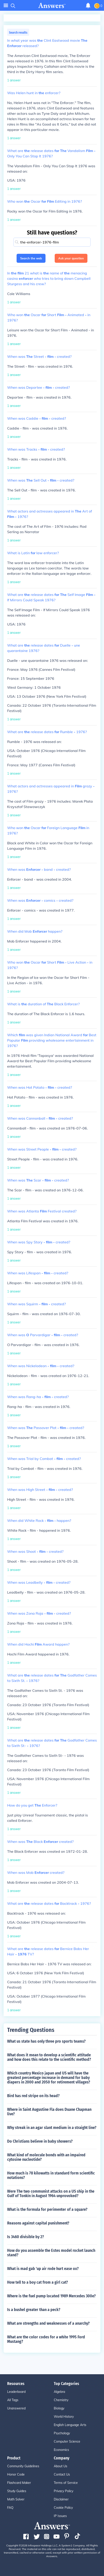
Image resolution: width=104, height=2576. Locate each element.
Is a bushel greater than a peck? (33, 2309)
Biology (59, 2408)
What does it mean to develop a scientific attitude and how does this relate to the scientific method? (49, 2057)
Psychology (62, 2433)
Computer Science (67, 2441)
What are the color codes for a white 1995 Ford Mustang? (46, 2339)
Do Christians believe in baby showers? (40, 2141)
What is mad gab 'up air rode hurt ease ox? (43, 2268)
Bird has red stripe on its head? (33, 2095)
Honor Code (16, 2474)
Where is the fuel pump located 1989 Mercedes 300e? (51, 2296)
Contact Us (62, 2474)
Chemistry (61, 2400)
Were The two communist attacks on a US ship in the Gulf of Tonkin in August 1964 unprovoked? (50, 2193)
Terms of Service (66, 2483)
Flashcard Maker (19, 2483)
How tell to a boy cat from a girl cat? (37, 2282)
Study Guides (16, 2491)
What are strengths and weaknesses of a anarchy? (48, 2323)
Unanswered (16, 2408)
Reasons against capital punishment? (38, 2223)
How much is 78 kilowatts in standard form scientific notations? (51, 2175)
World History (64, 2417)
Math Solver (15, 2499)
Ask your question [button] (71, 258)
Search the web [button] (31, 258)
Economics (61, 2450)
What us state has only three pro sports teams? (46, 2041)
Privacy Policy (63, 2491)
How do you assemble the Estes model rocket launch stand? (51, 2252)
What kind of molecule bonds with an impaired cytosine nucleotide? (46, 2157)
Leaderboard (16, 2392)
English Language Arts (70, 2425)
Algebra (59, 2392)
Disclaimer (61, 2499)
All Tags (12, 2400)
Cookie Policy (63, 2508)
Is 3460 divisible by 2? (25, 2236)
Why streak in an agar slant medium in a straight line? (51, 2127)
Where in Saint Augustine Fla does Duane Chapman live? (49, 2111)
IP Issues (60, 2516)
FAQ (10, 2508)
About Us (60, 2466)
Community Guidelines (23, 2466)
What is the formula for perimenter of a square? (47, 2209)
